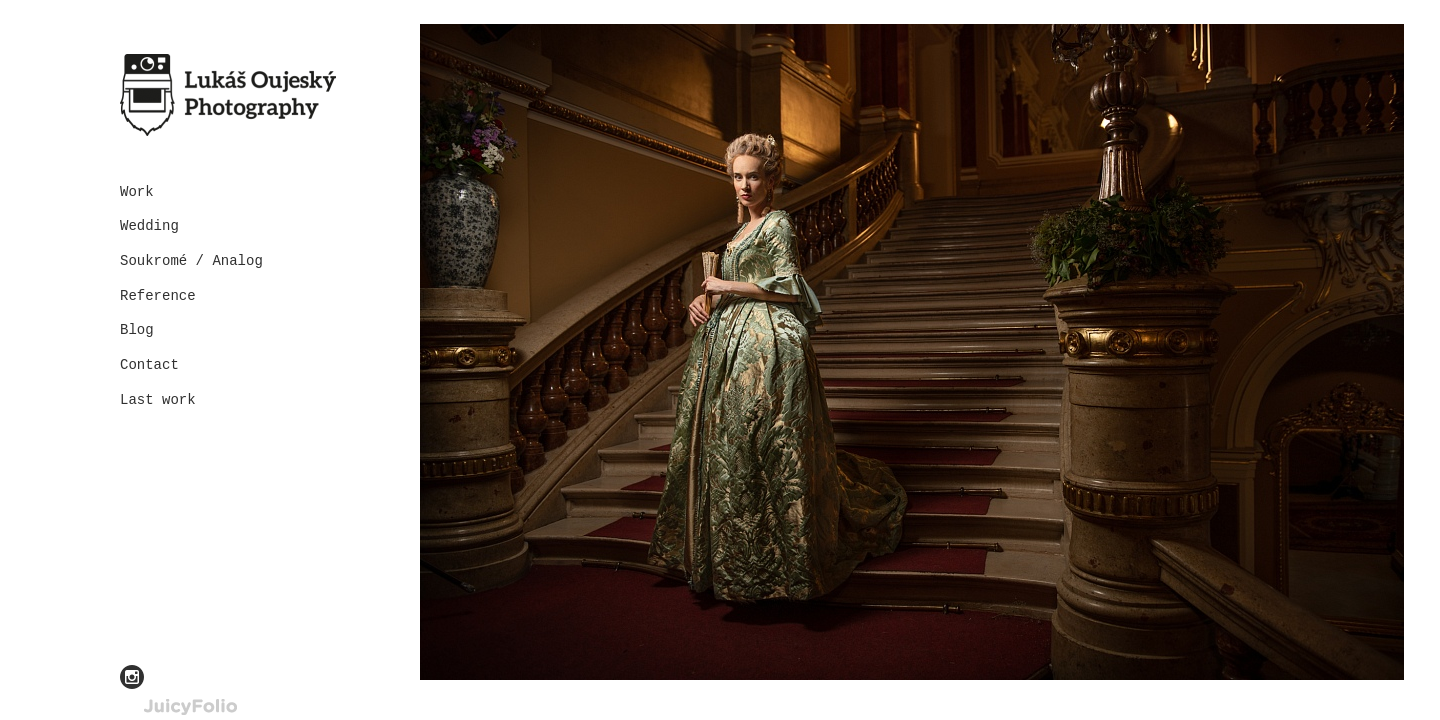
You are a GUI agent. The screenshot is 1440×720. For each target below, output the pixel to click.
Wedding (149, 226)
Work (137, 192)
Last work (158, 400)
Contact (149, 365)
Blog (137, 330)
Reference (158, 296)
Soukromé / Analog (191, 261)
